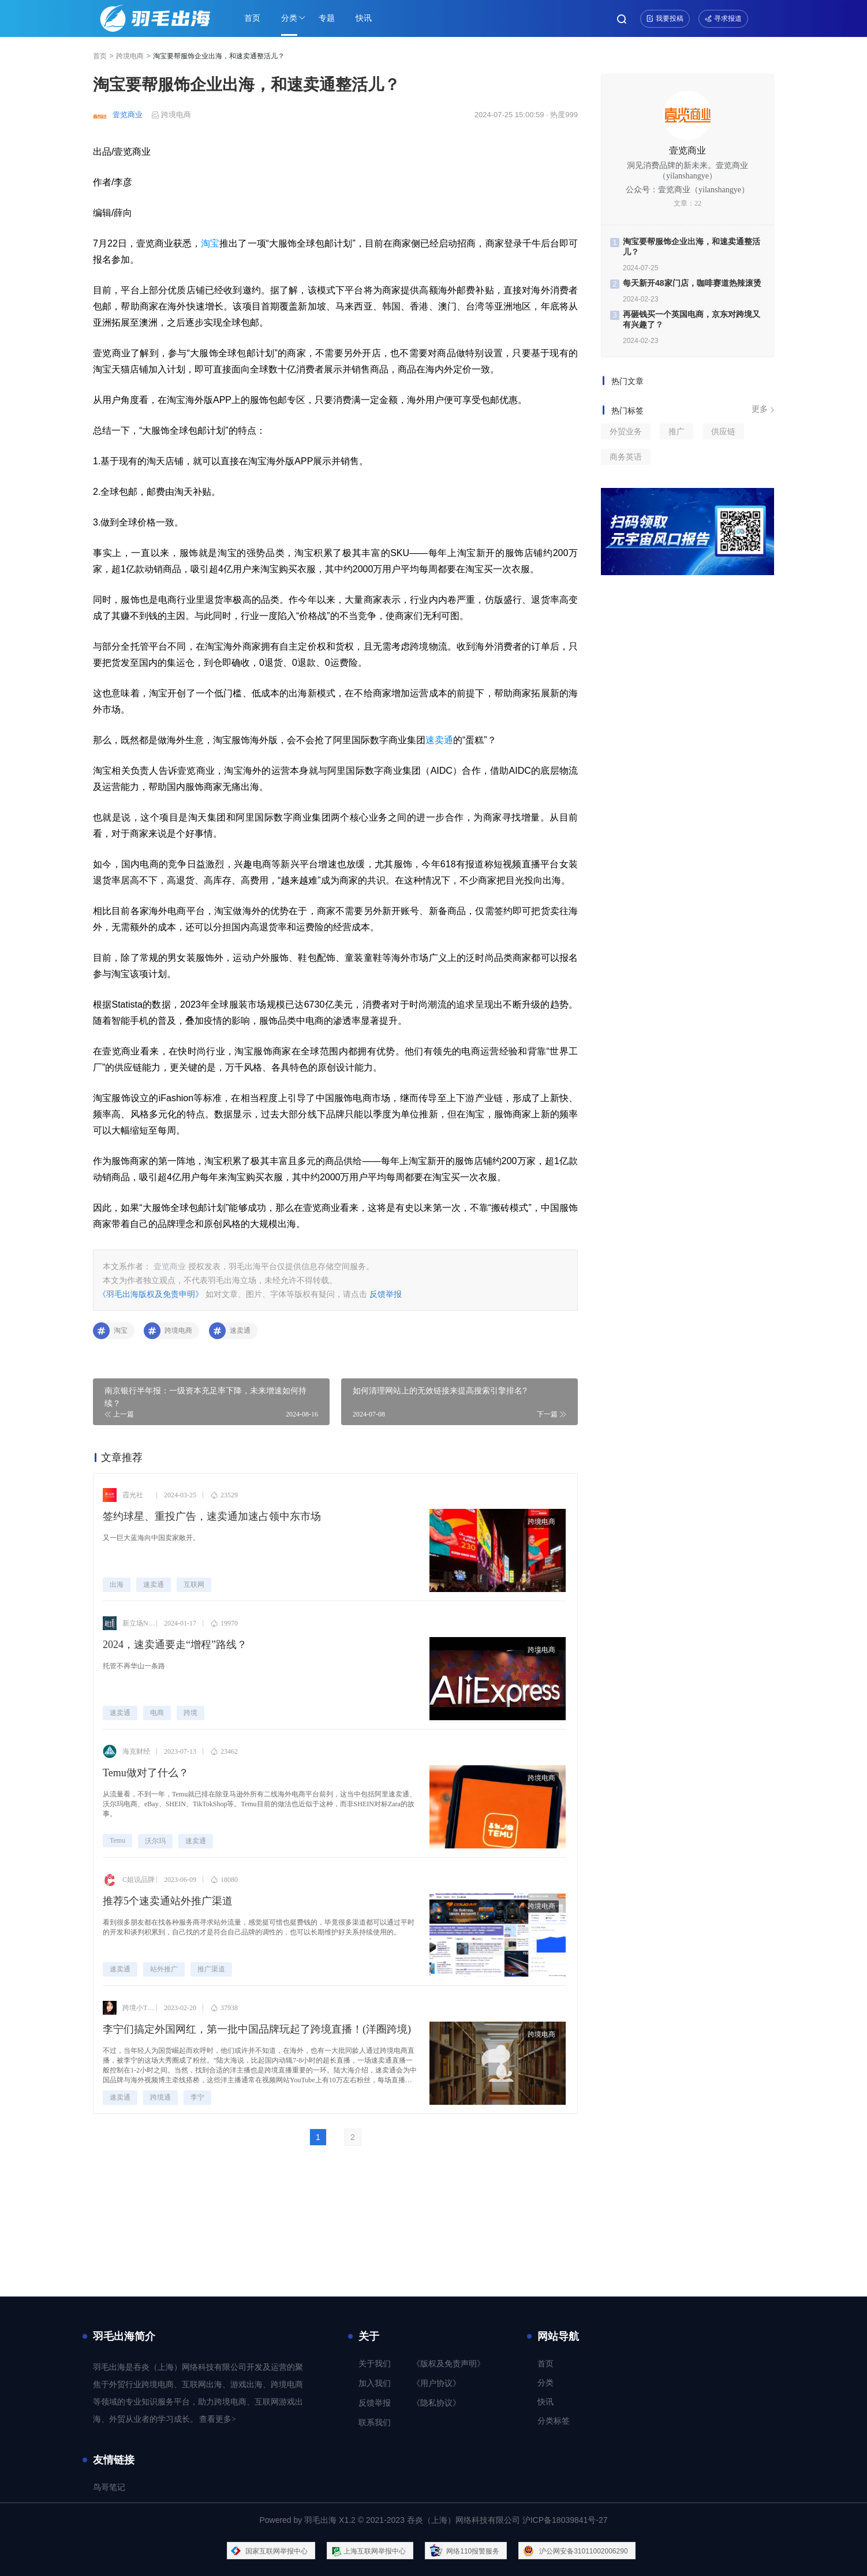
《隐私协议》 (436, 2403)
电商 (157, 1713)
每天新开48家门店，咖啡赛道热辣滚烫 (692, 283)
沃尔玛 (155, 1841)
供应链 (723, 431)
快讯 (364, 18)
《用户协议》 (436, 2383)
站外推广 (164, 1969)
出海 (117, 1584)
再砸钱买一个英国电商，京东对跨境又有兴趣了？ (691, 319)
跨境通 (160, 2097)
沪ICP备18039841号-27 (565, 2520)
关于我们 (374, 2363)
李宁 (197, 2097)
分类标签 (553, 2421)
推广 (676, 431)
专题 (327, 18)
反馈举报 (385, 1294)
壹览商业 (128, 114)
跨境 (190, 1713)
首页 (252, 18)
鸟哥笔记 (109, 2487)
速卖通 (439, 740)
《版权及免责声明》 (448, 2363)
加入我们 (374, 2383)
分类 (289, 18)
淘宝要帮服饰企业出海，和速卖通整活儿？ (691, 246)
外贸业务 (626, 431)
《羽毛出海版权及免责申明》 (150, 1294)
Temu (117, 1840)
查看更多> (217, 2419)
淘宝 (210, 243)
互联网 (194, 1584)
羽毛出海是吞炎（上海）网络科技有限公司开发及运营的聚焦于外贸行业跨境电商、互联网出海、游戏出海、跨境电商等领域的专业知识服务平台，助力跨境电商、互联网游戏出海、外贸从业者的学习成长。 (198, 2393)
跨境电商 (130, 56)
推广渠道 (211, 1969)
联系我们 (374, 2422)
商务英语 (626, 456)
